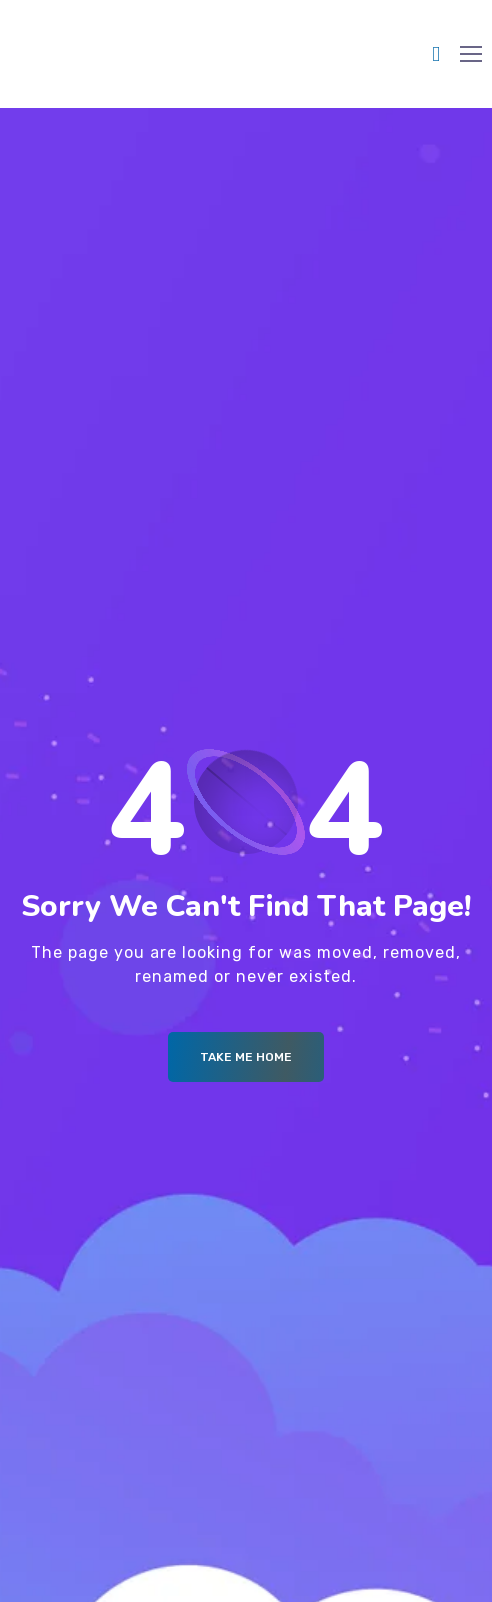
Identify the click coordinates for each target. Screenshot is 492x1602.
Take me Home (246, 1057)
